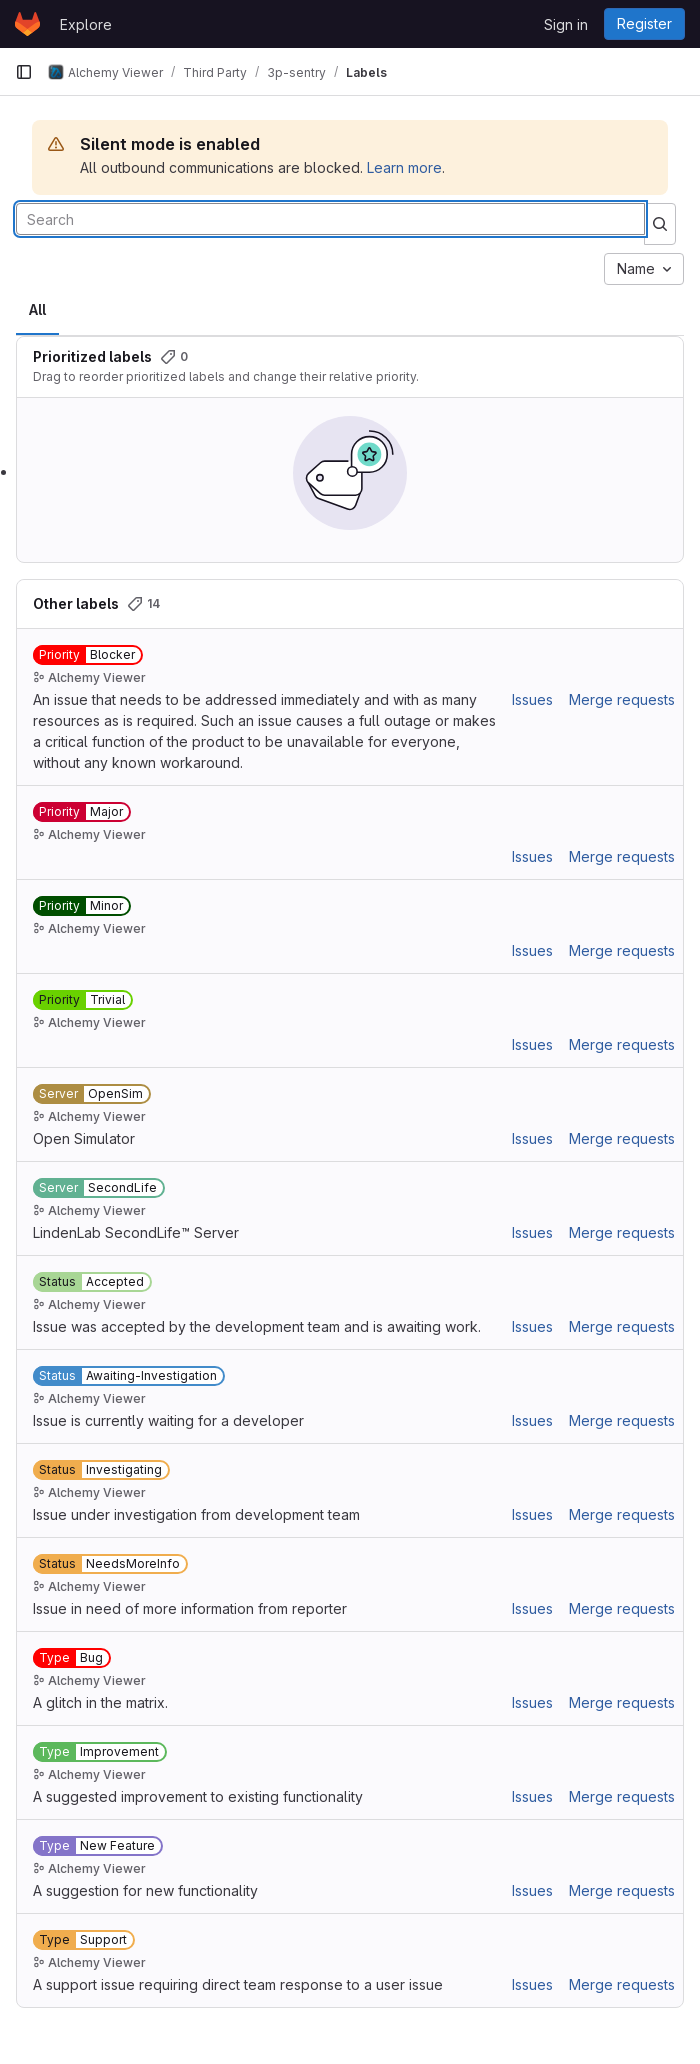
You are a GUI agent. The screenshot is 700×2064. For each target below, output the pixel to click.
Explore (86, 24)
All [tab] (37, 309)
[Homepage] (27, 24)
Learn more (404, 167)
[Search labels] (330, 219)
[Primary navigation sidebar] (24, 72)
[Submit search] (660, 224)
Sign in (566, 24)
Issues (532, 699)
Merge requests (622, 699)
